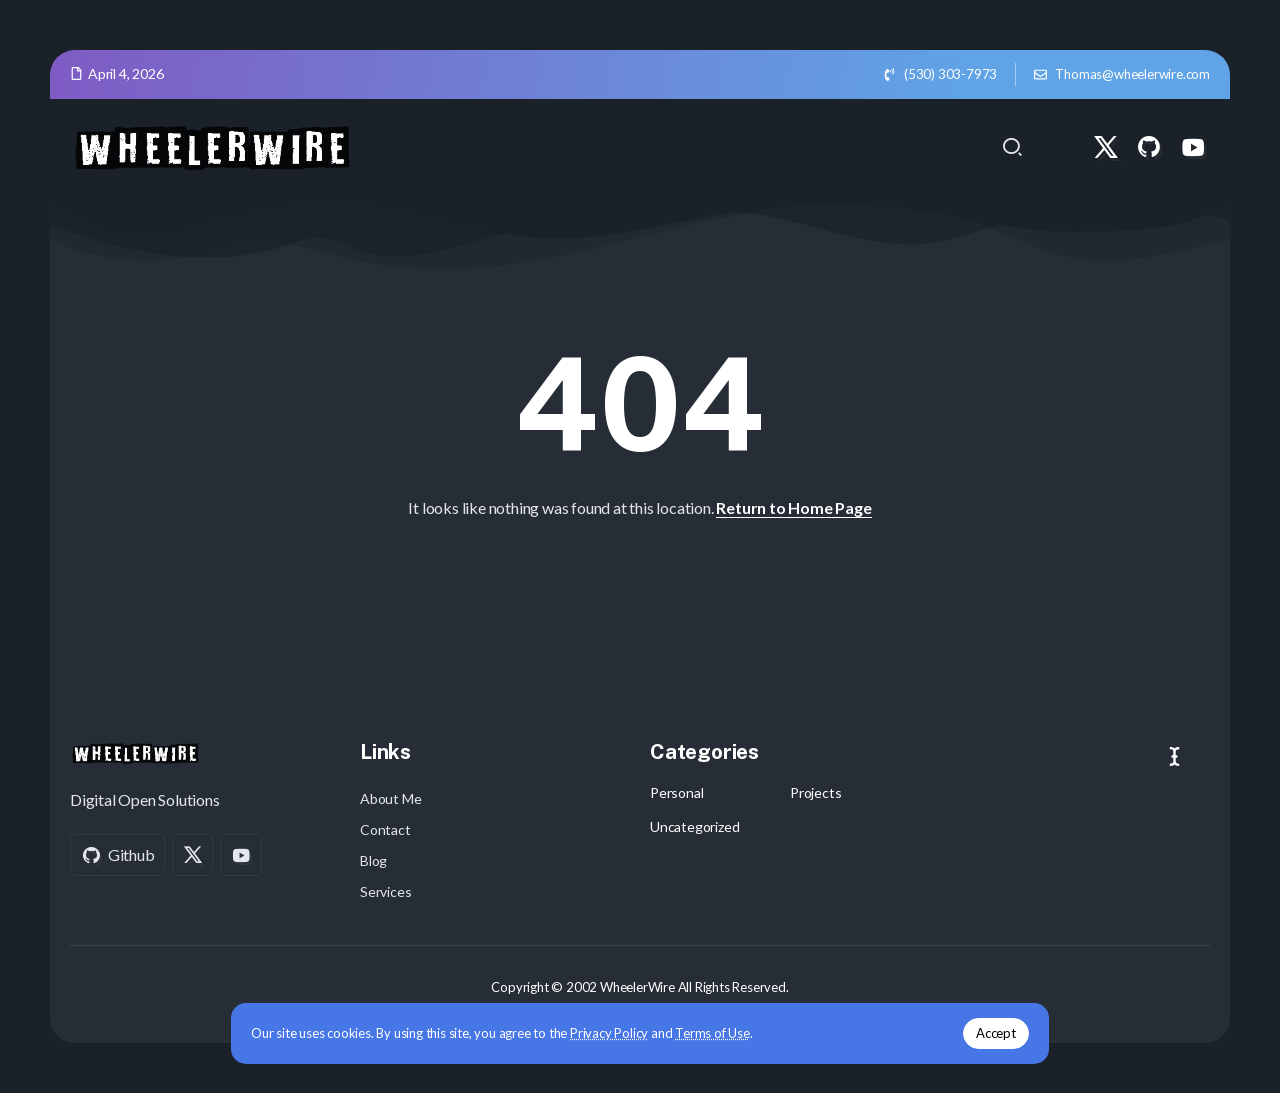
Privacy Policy (618, 1032)
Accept (987, 1032)
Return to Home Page (793, 507)
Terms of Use (721, 1032)
